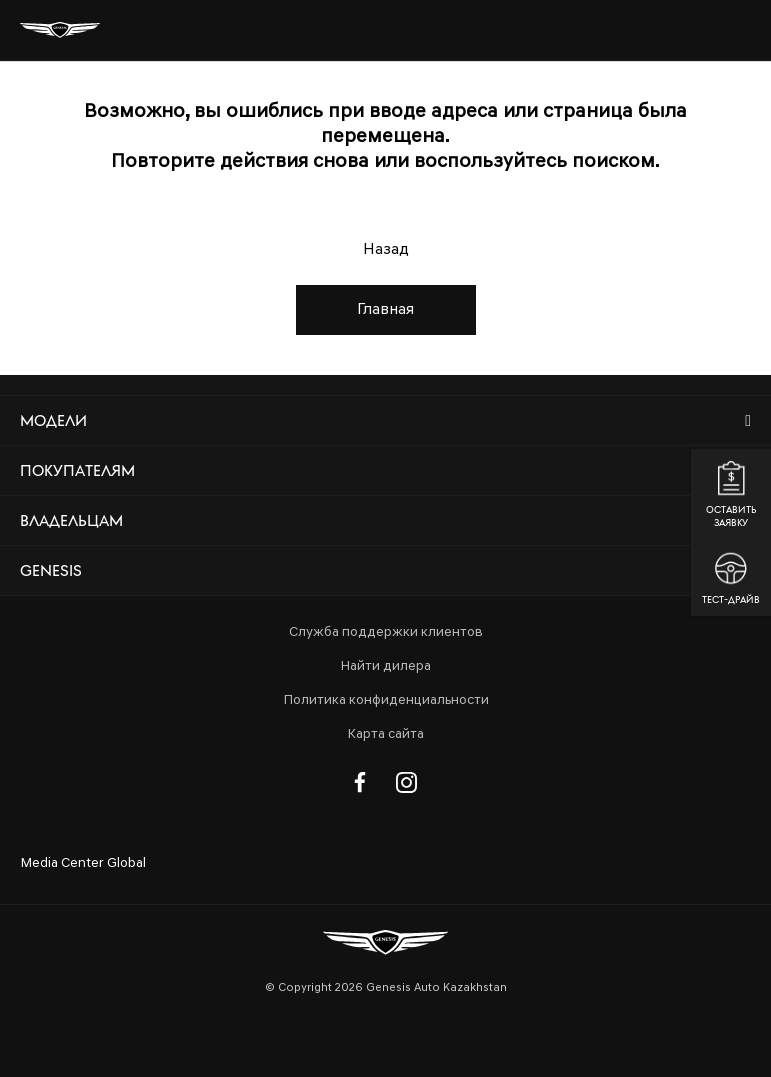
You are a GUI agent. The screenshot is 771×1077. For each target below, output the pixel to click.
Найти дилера (385, 666)
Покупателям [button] (77, 470)
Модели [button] (53, 420)
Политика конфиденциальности (386, 700)
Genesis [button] (51, 570)
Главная (385, 310)
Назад (386, 250)
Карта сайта (385, 734)
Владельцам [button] (71, 520)
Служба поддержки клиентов (386, 632)
